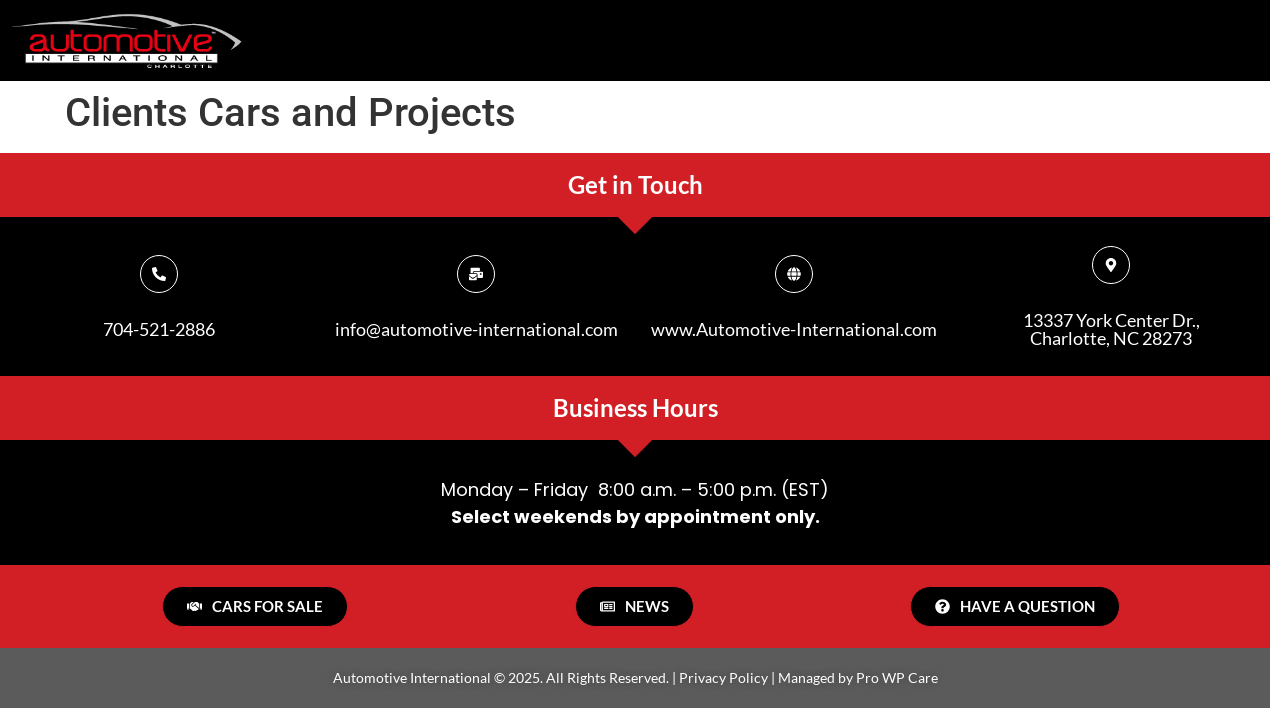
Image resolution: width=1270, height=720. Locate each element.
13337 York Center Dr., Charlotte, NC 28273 (1111, 329)
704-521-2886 (159, 329)
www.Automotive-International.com (794, 329)
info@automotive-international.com (476, 329)
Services (882, 36)
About (581, 36)
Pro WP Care (897, 677)
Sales (726, 36)
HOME (449, 36)
